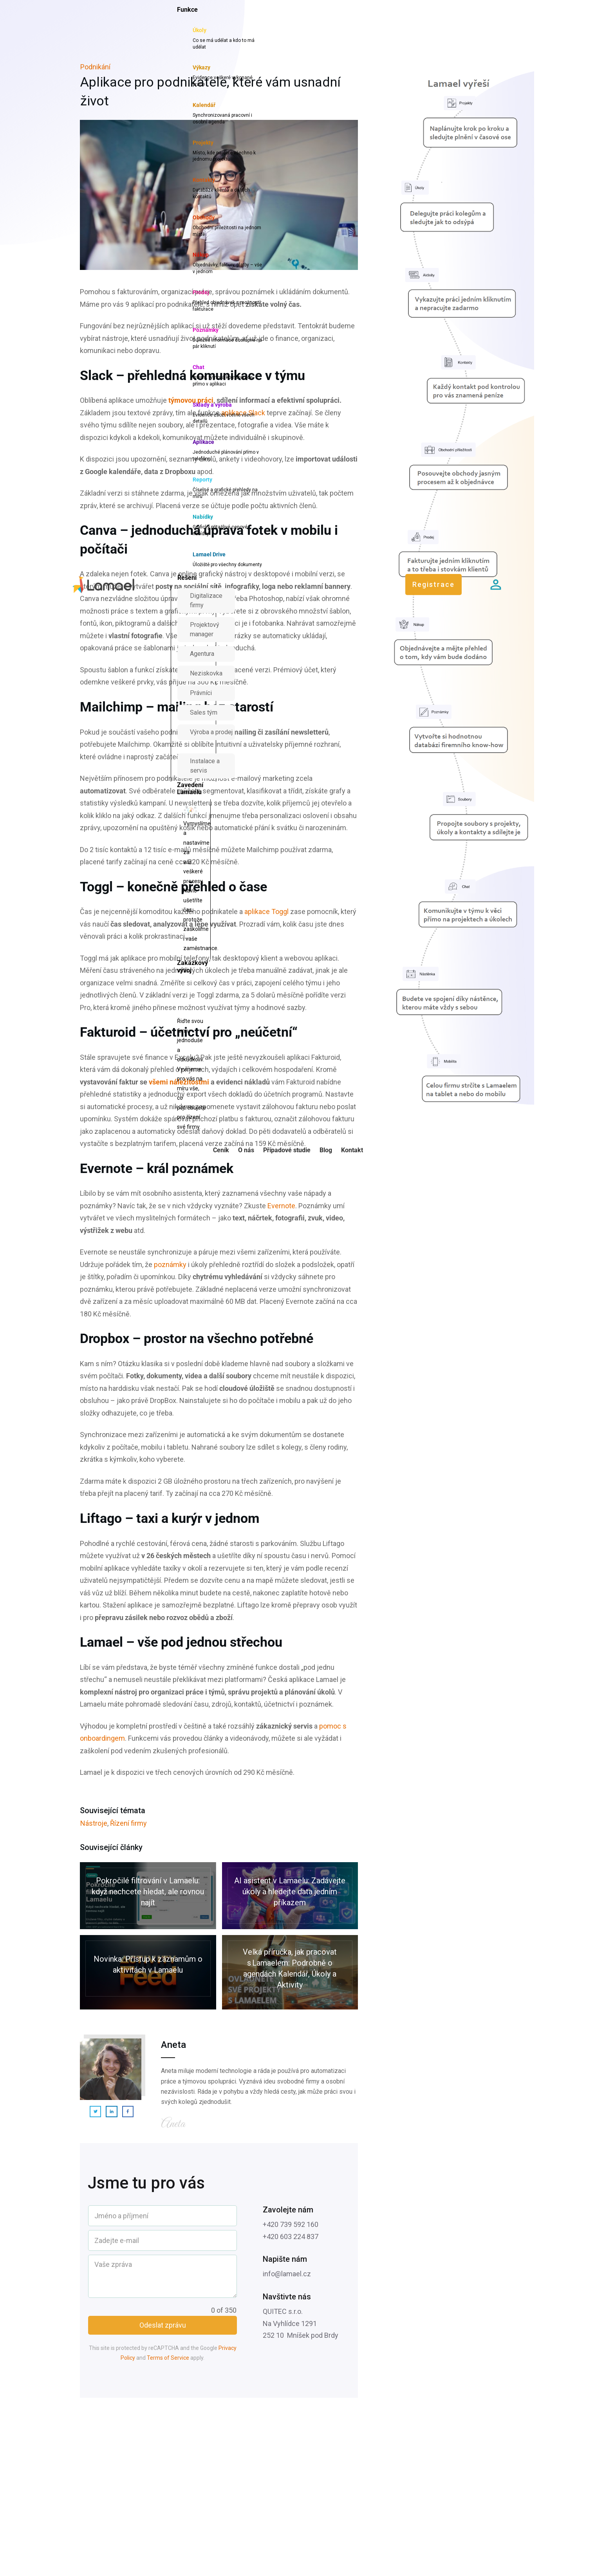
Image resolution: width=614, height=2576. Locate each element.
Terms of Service (168, 2358)
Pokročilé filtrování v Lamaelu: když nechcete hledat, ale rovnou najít (148, 1895)
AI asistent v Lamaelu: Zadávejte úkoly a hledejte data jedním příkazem (290, 1895)
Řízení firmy (128, 1823)
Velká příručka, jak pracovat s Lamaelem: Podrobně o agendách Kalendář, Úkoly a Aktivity (290, 1972)
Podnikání (95, 67)
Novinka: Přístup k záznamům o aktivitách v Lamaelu (148, 1972)
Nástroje (93, 1823)
